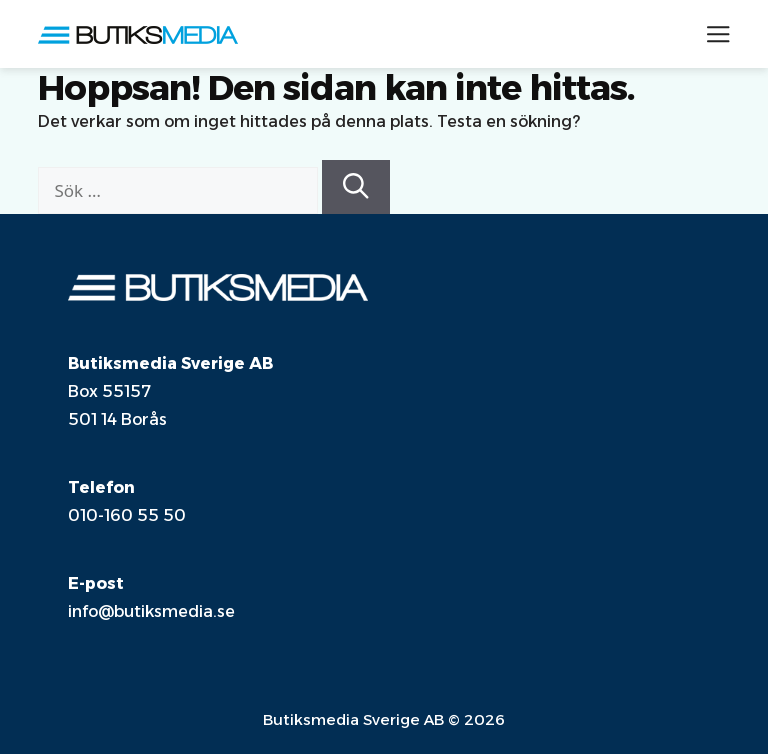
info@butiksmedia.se (151, 611)
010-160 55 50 (127, 515)
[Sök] (356, 187)
